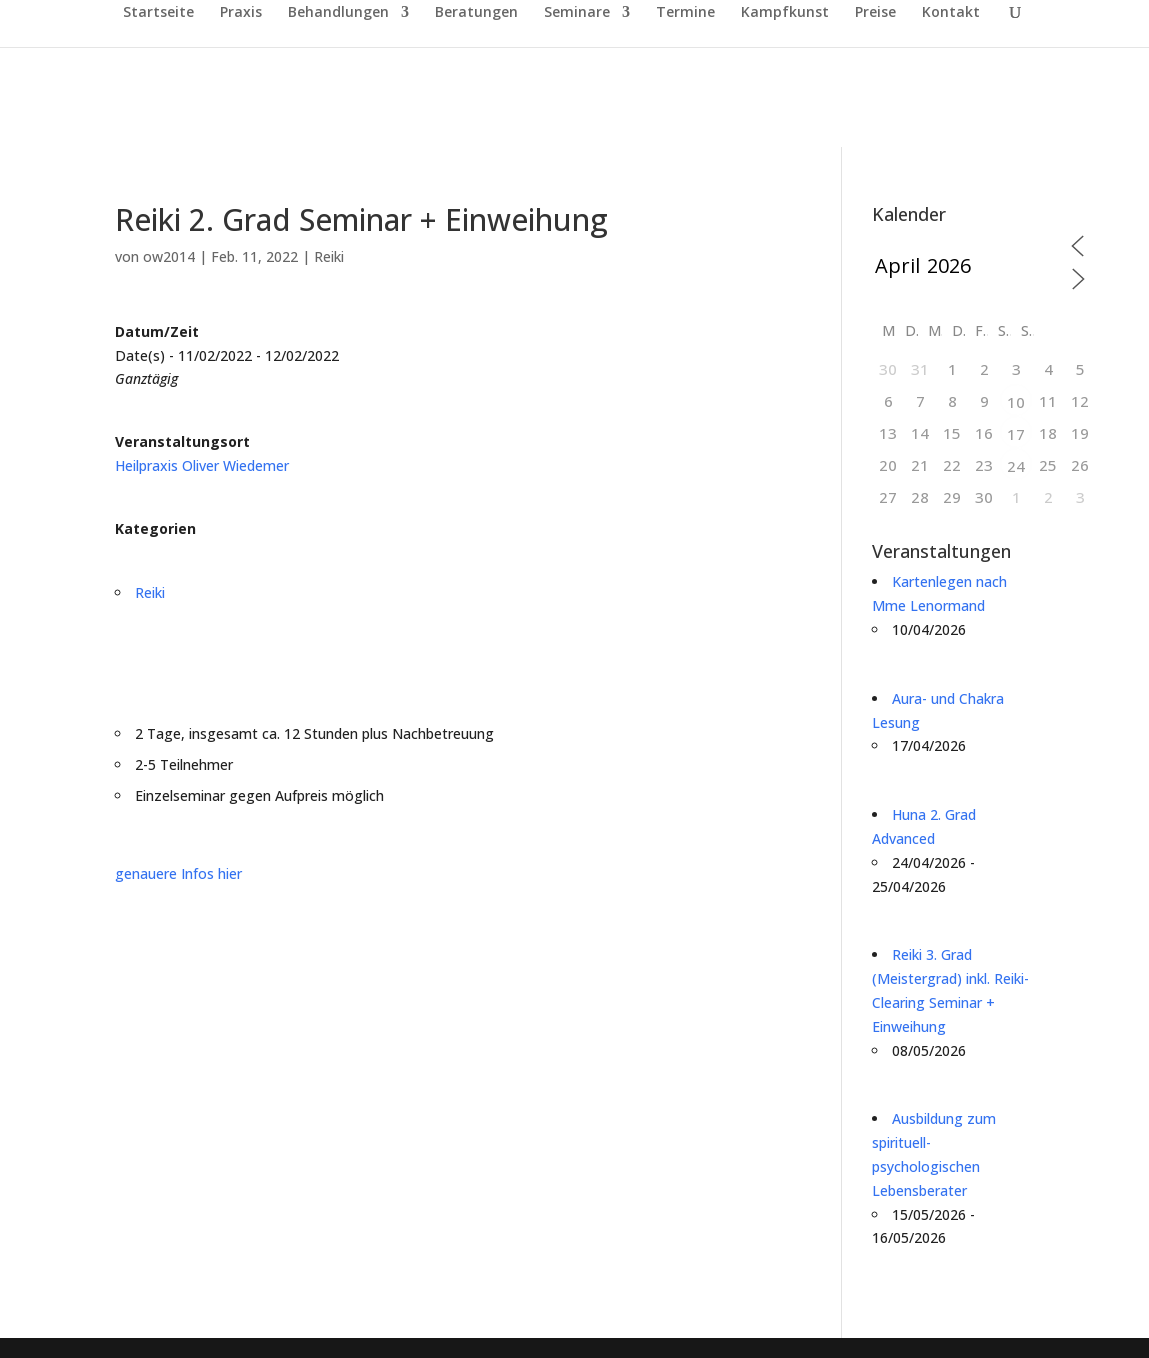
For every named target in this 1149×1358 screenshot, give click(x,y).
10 (1016, 402)
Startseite (158, 13)
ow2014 (169, 256)
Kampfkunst (785, 13)
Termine (685, 13)
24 (1016, 466)
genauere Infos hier (178, 873)
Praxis (241, 13)
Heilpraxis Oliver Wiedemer (202, 465)
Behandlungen (338, 13)
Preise (875, 13)
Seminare (577, 13)
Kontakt (951, 13)
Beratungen (476, 13)
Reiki (329, 256)
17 (1016, 434)
